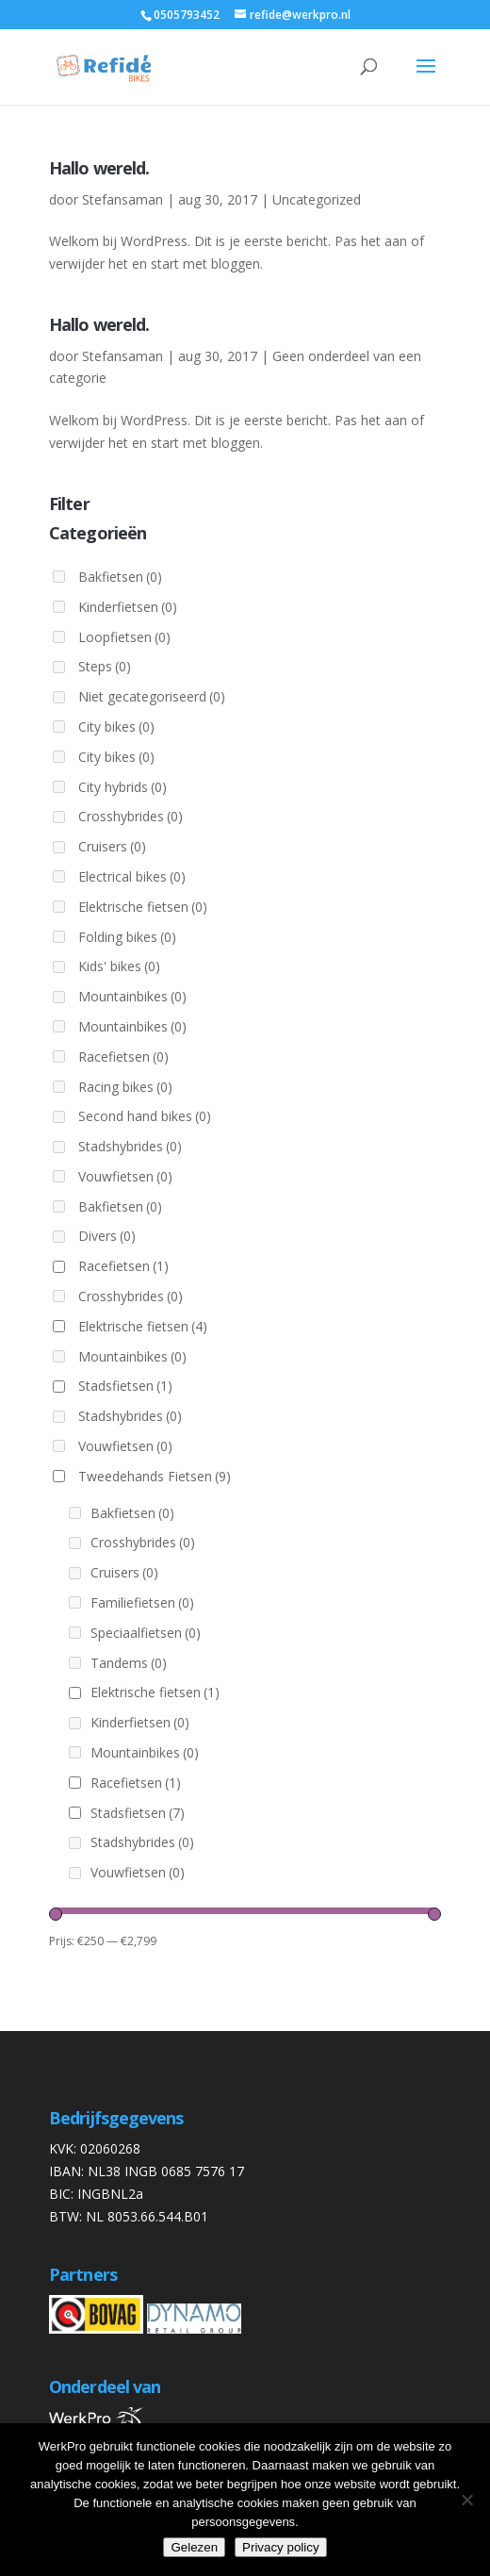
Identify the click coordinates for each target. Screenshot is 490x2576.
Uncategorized (316, 199)
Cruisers (112, 846)
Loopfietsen (124, 637)
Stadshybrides (130, 1146)
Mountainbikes (132, 996)
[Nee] (466, 2499)
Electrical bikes (132, 876)
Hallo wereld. (99, 168)
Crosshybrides (130, 816)
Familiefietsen (142, 1602)
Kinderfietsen (127, 607)
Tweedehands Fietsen (154, 1476)
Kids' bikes (119, 966)
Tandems (128, 1663)
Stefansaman (122, 199)
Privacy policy (280, 2547)
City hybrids (122, 787)
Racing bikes (125, 1087)
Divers (107, 1236)
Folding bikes (127, 937)
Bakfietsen (120, 577)
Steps (104, 666)
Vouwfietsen (125, 1176)
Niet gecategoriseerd (151, 696)
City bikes (116, 726)
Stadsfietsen (125, 1386)
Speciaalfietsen (145, 1633)
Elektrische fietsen (142, 907)
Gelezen (194, 2547)
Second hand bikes (144, 1116)
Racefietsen (123, 1056)
